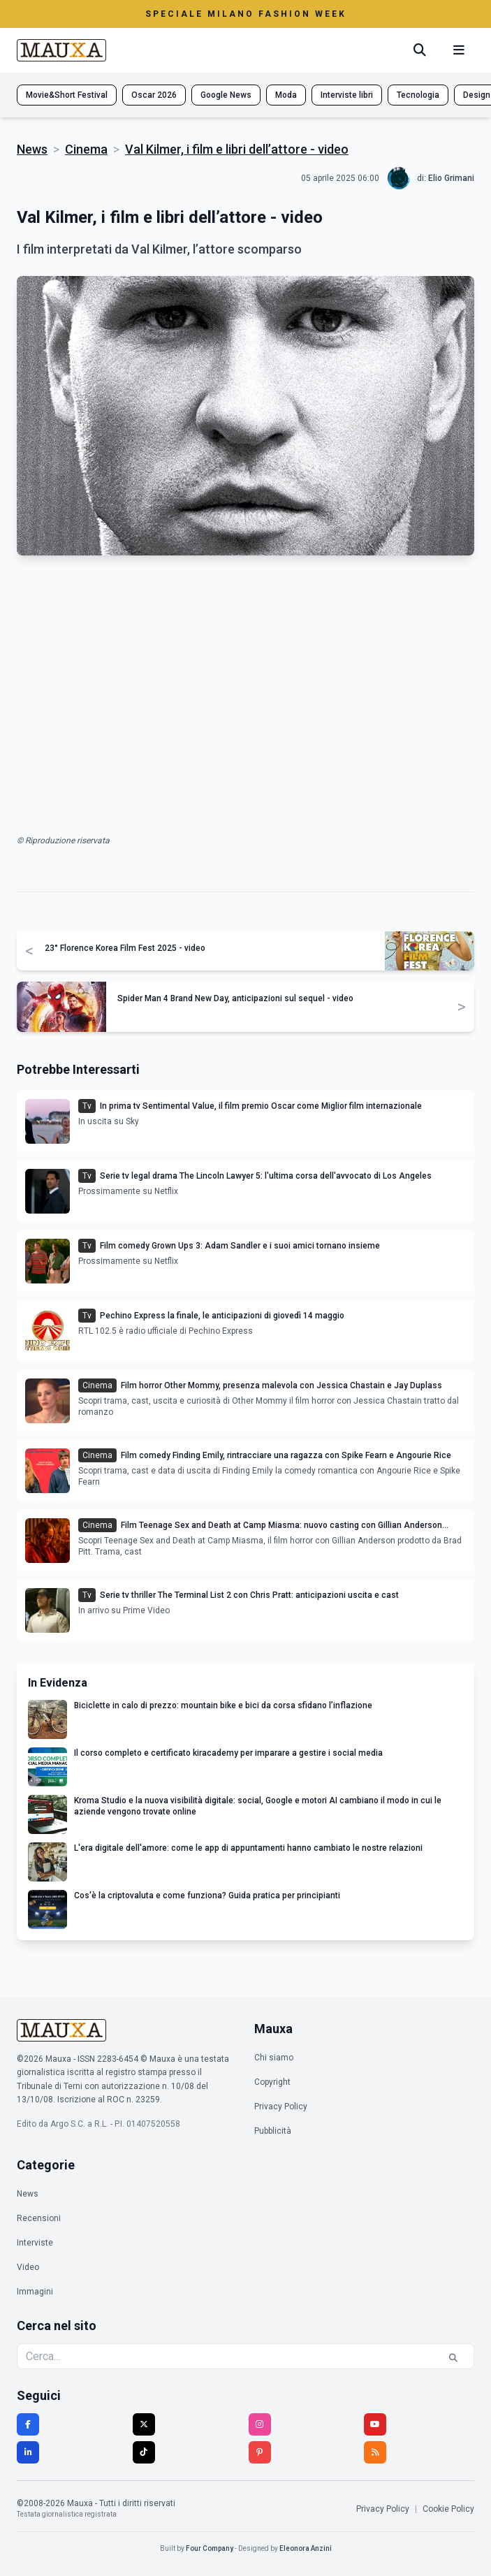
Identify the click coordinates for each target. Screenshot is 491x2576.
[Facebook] (28, 2424)
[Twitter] (144, 2424)
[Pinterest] (260, 2452)
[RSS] (375, 2452)
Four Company (209, 2548)
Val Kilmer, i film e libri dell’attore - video (237, 149)
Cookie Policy (448, 2509)
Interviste (35, 2243)
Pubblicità (272, 2131)
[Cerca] (419, 50)
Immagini (35, 2292)
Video (28, 2267)
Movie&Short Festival (67, 95)
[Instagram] (260, 2424)
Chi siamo (273, 2057)
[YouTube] (375, 2424)
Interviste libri (347, 95)
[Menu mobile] (459, 50)
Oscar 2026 (154, 95)
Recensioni (39, 2218)
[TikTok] (144, 2452)
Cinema (86, 149)
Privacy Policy (280, 2106)
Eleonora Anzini (305, 2548)
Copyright (272, 2082)
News (32, 149)
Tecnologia (418, 95)
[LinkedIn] (28, 2452)
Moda (286, 95)
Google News (225, 95)
